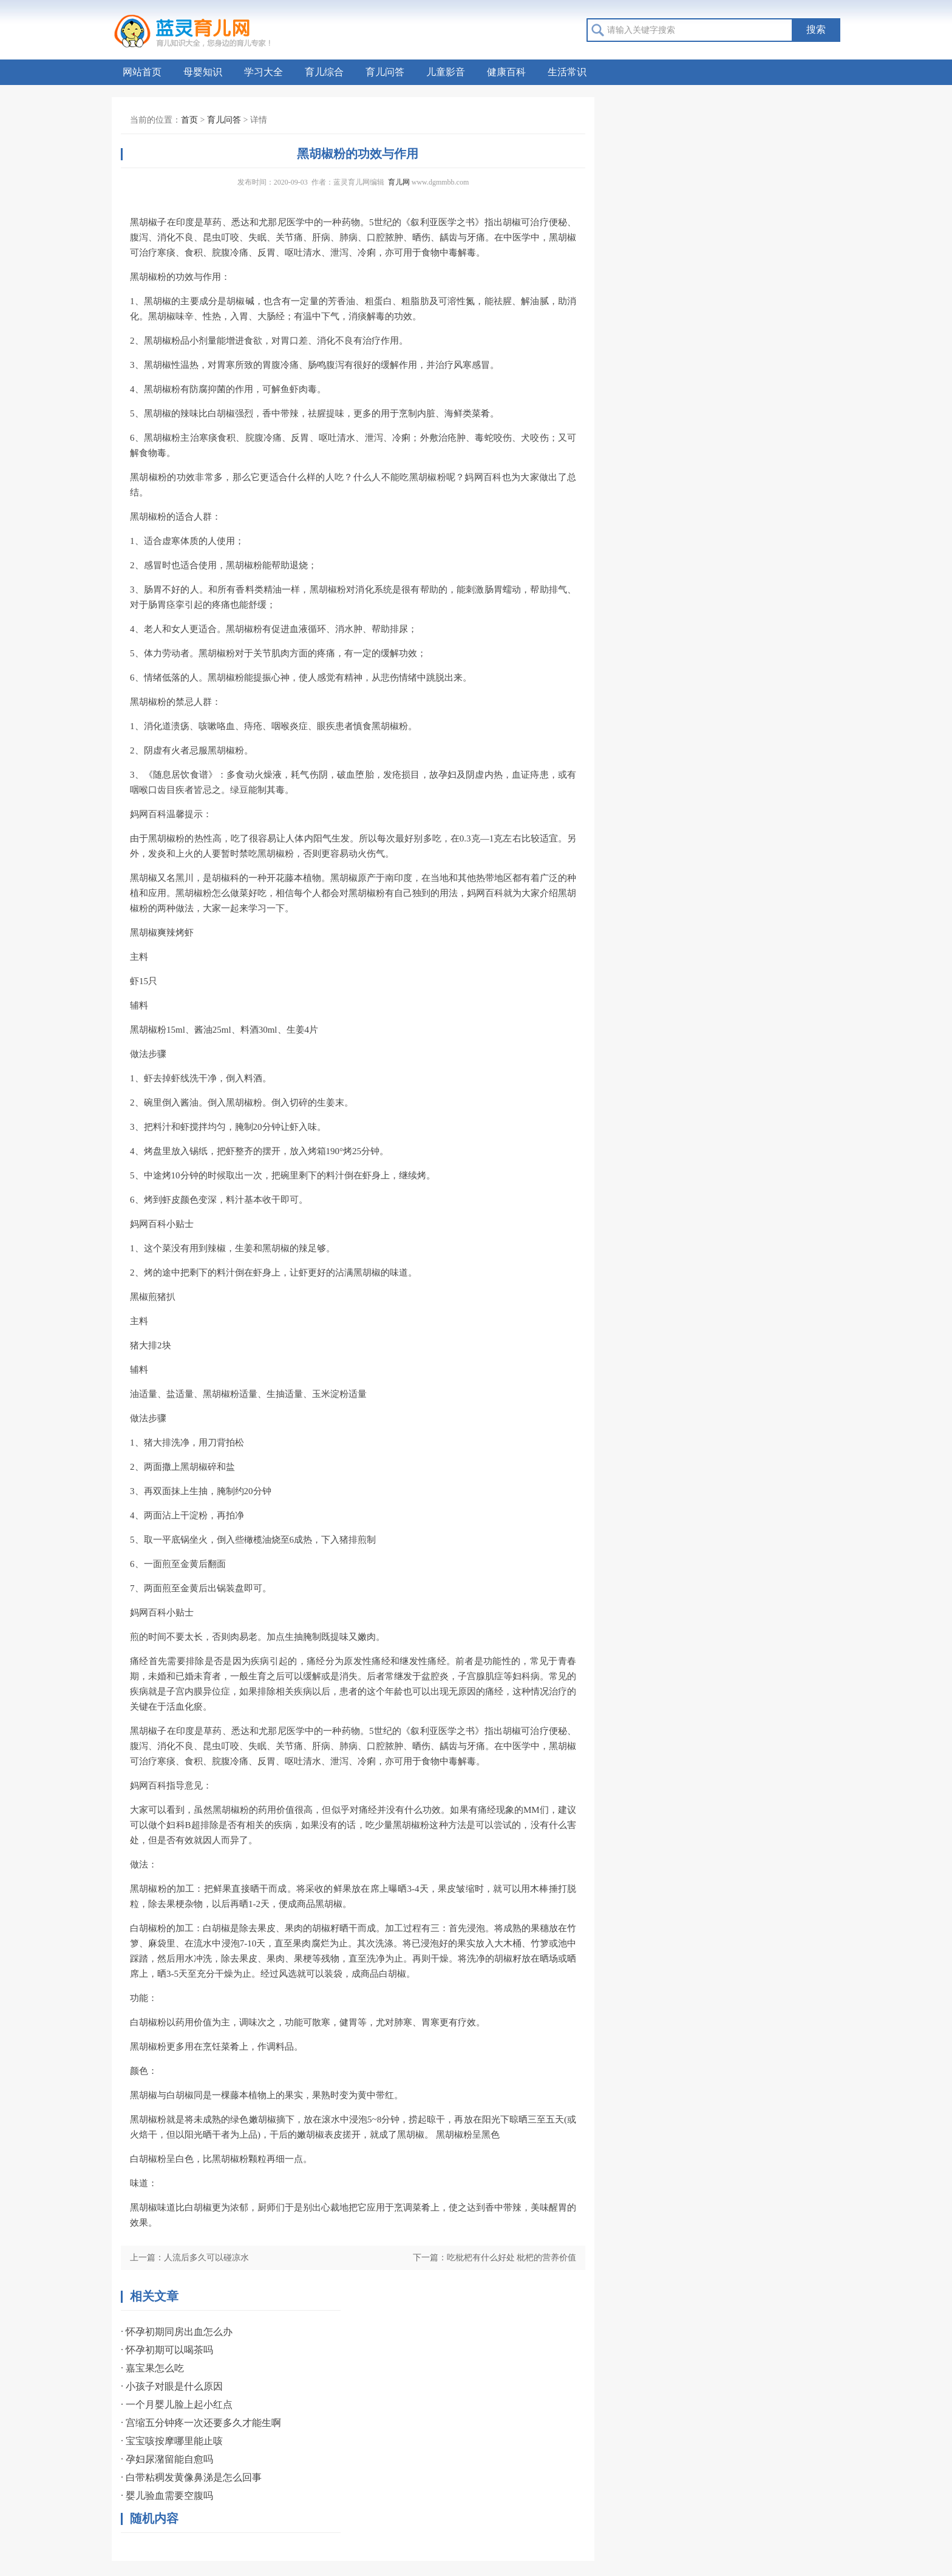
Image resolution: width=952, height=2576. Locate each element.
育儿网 (399, 182)
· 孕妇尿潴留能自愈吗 (167, 2459)
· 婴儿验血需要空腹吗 (167, 2495)
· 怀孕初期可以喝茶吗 (167, 2350)
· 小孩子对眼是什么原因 (172, 2386)
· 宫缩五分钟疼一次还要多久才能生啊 (201, 2423)
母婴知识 (202, 72)
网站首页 (142, 72)
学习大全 (263, 72)
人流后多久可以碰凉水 (206, 2257)
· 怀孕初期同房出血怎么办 (177, 2331)
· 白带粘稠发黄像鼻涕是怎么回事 (191, 2477)
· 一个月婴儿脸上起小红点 (177, 2404)
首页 (189, 119)
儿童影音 (445, 72)
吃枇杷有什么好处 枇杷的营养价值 (512, 2257)
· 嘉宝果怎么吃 (152, 2368)
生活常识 (567, 72)
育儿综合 (324, 72)
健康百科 (506, 72)
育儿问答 (384, 72)
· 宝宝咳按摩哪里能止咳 (172, 2441)
